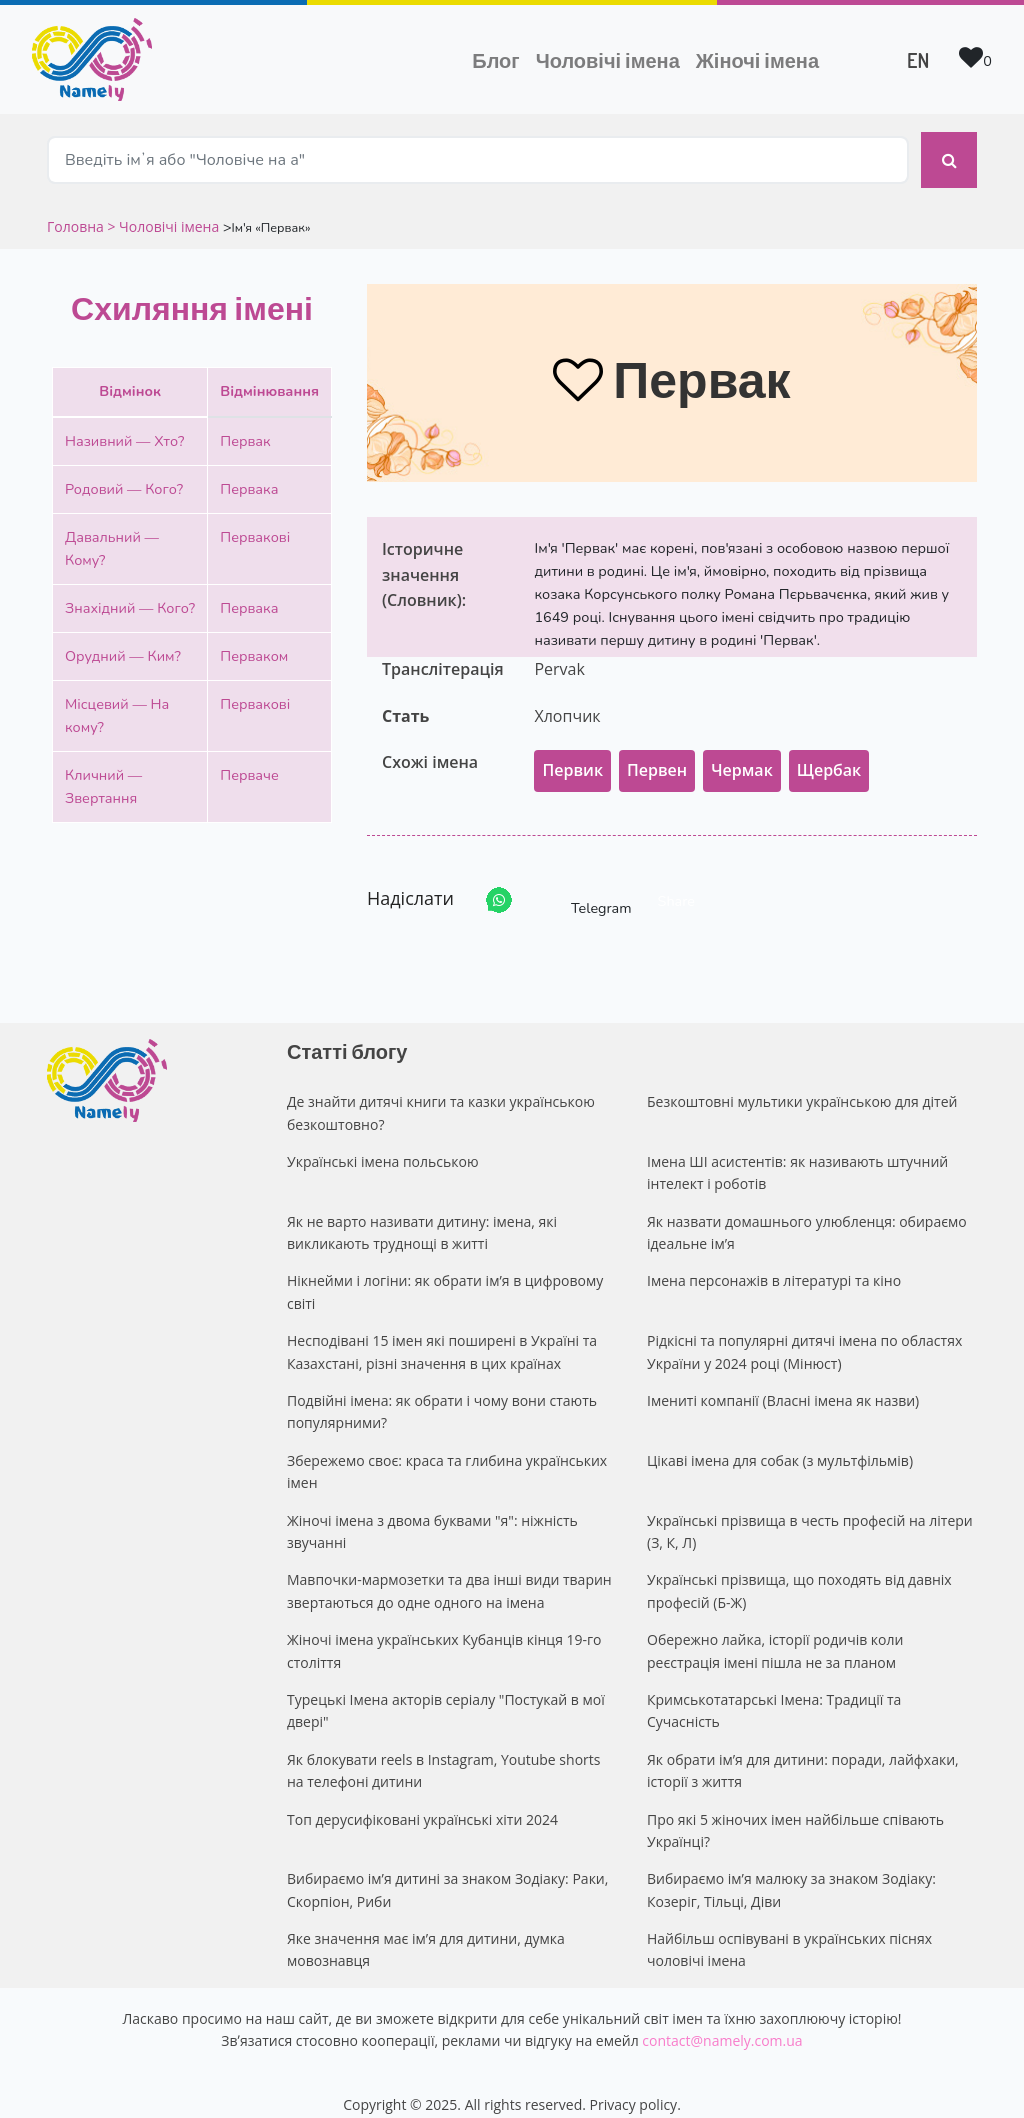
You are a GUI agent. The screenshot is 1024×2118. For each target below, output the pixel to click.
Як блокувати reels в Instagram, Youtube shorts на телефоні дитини (443, 1751)
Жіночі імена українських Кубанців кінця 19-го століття (444, 1631)
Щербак (829, 751)
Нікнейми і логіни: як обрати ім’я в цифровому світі (445, 1272)
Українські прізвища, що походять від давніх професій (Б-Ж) (799, 1571)
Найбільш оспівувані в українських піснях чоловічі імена (789, 1930)
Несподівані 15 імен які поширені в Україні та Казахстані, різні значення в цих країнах (442, 1332)
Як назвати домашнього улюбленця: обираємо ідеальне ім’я (807, 1213)
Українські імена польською (383, 1142)
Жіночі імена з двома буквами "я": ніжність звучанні (432, 1512)
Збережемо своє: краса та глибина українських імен (447, 1452)
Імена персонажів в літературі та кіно (774, 1261)
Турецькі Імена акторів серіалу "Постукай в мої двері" (446, 1691)
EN (918, 60)
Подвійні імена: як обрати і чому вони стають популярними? (442, 1392)
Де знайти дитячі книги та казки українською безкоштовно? (441, 1093)
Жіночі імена (757, 60)
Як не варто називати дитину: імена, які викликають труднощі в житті (422, 1213)
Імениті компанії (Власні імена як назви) (783, 1381)
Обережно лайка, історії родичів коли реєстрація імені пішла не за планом (775, 1631)
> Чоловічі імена (163, 207)
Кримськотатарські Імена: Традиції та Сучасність (774, 1691)
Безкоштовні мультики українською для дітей (802, 1082)
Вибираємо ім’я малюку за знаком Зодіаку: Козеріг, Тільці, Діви (791, 1870)
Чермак (742, 751)
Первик (572, 751)
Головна (77, 207)
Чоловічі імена (612, 58)
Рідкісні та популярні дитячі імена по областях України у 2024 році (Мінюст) (804, 1332)
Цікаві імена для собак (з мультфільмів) (780, 1441)
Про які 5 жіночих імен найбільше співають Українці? (795, 1811)
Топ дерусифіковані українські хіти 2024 (422, 1800)
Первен (657, 751)
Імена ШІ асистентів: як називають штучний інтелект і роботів (797, 1153)
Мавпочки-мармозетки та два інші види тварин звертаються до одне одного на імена (449, 1571)
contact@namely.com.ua (722, 2021)
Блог (495, 60)
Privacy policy (634, 2085)
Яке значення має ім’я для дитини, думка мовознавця (426, 1930)
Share (676, 882)
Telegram (583, 881)
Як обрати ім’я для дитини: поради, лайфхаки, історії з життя (803, 1751)
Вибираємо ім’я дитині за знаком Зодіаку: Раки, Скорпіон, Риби (447, 1870)
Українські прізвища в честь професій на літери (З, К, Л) (810, 1512)
